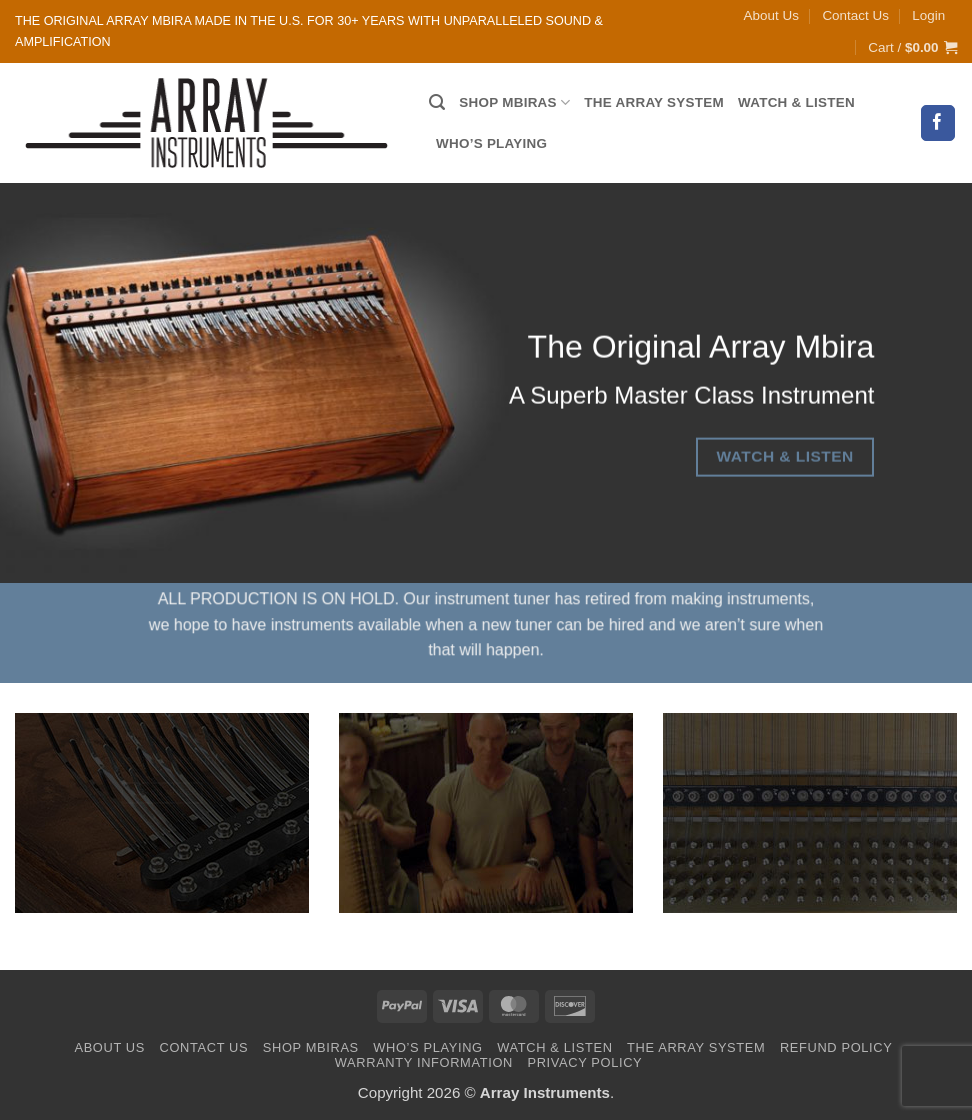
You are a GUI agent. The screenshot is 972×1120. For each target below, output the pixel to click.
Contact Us (855, 15)
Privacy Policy (584, 1062)
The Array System (654, 102)
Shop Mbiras (514, 102)
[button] (928, 16)
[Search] (437, 102)
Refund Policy (836, 1047)
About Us (771, 15)
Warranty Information (424, 1062)
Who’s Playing (491, 143)
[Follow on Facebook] (938, 122)
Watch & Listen (796, 102)
